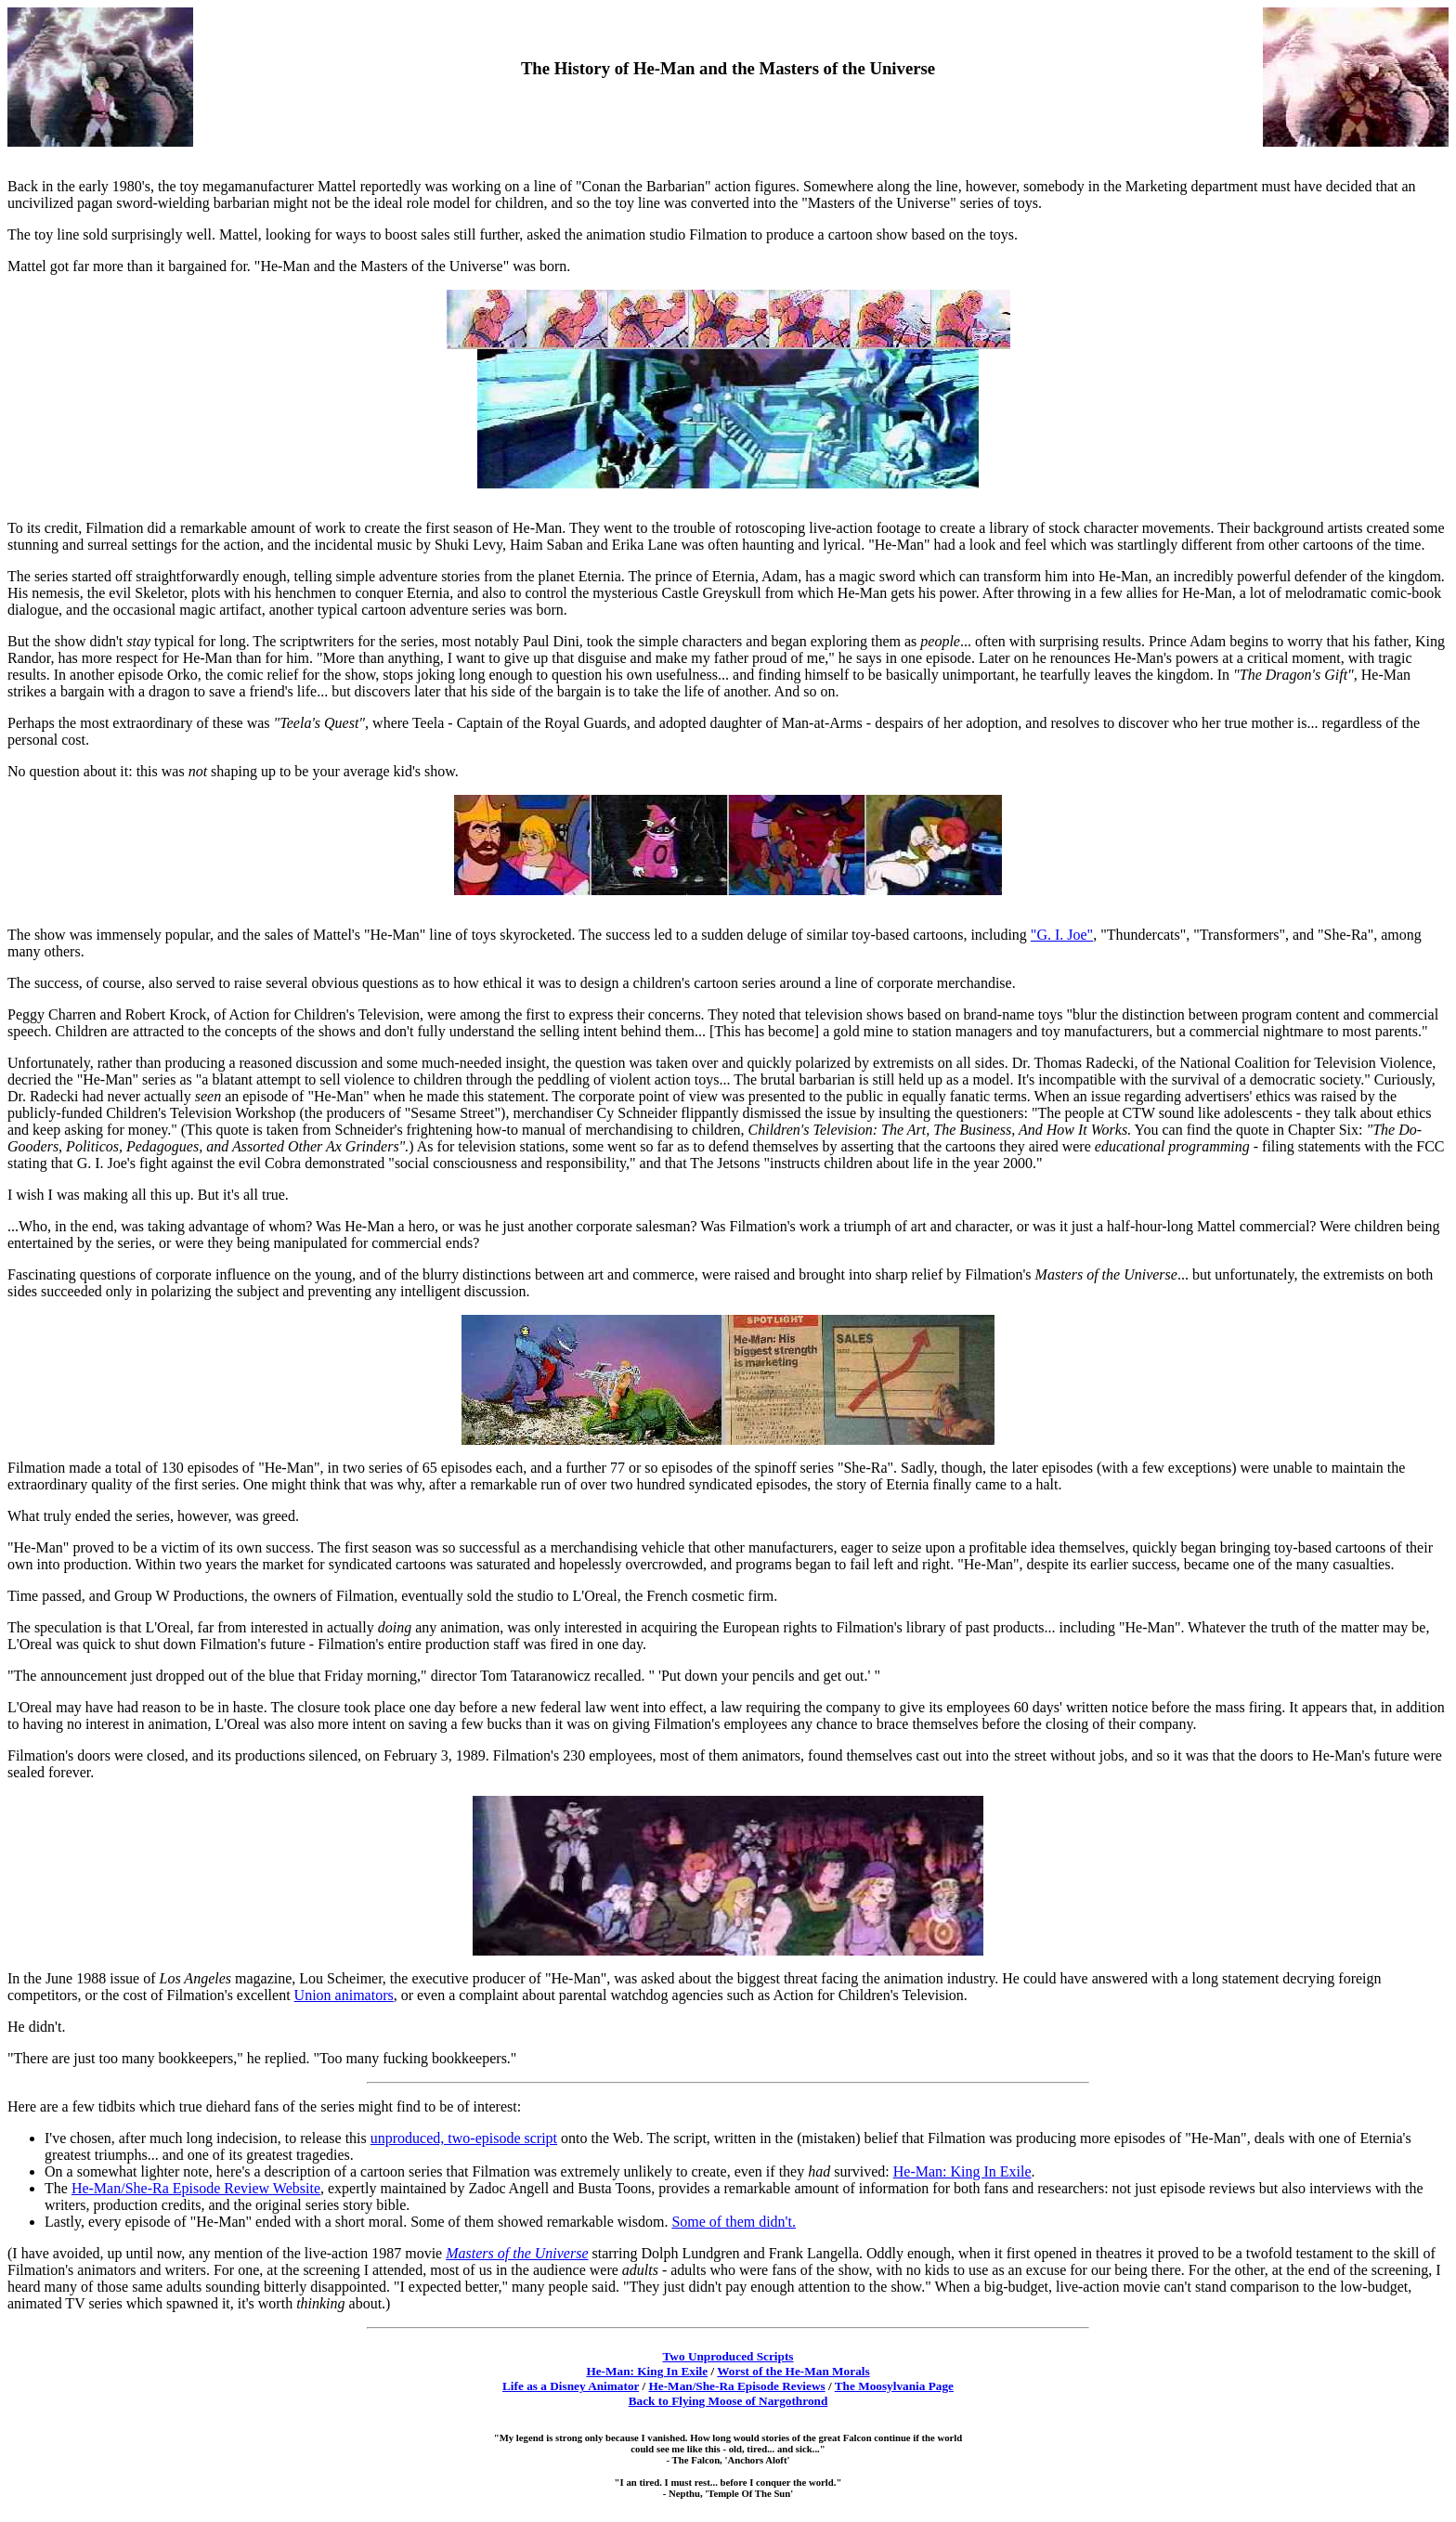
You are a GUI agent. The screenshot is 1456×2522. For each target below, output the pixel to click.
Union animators (344, 1995)
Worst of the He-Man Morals (793, 2371)
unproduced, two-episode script (463, 2138)
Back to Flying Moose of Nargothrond (728, 2401)
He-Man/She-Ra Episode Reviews (737, 2386)
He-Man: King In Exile (962, 2171)
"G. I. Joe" (1062, 934)
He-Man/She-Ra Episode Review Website (196, 2188)
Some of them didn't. (733, 2222)
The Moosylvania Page (894, 2386)
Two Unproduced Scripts (727, 2356)
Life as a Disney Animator (570, 2386)
